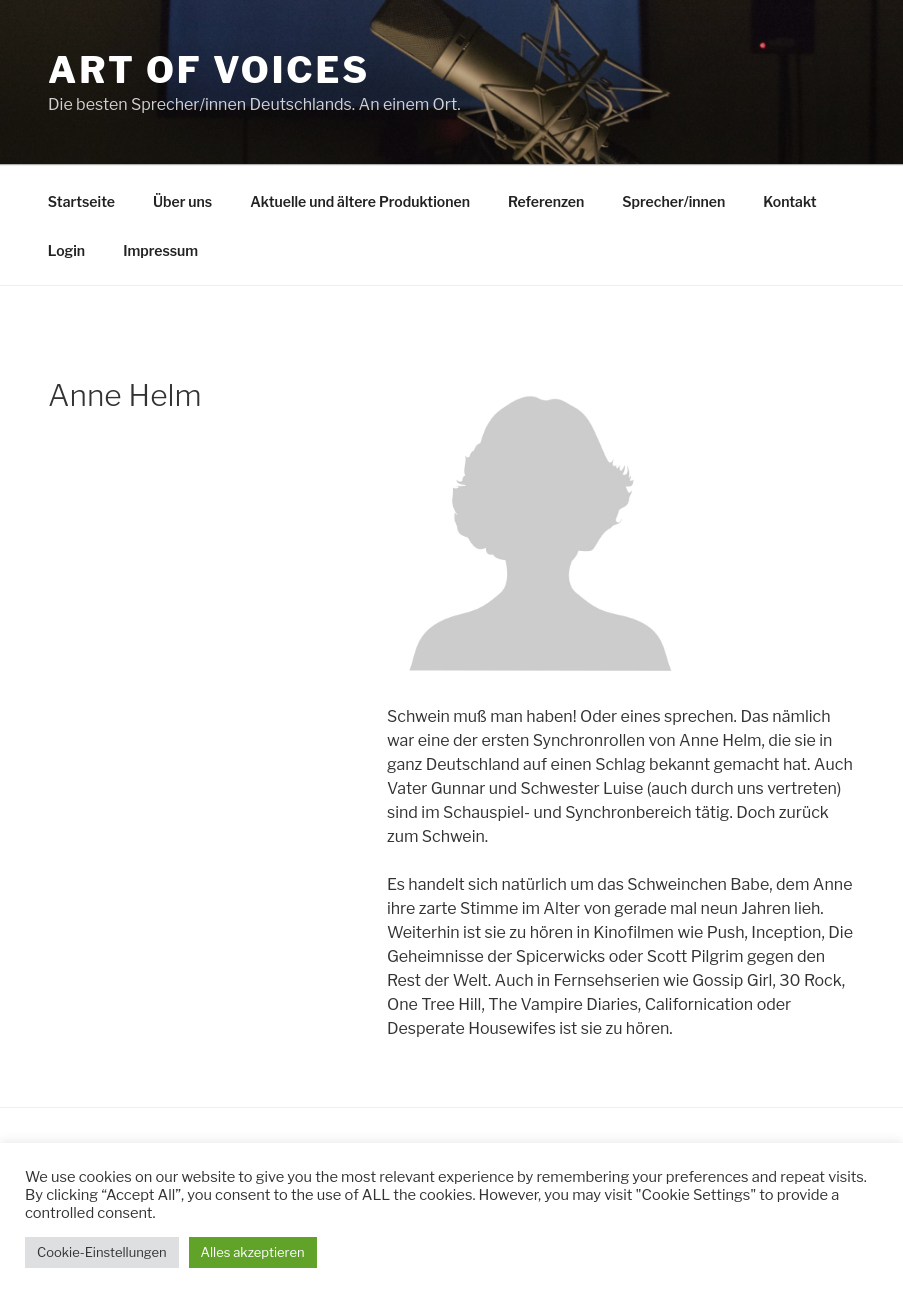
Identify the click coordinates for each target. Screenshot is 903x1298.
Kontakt (789, 201)
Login (66, 250)
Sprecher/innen (673, 201)
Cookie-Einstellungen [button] (102, 1252)
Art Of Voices (209, 70)
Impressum (160, 250)
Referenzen (546, 201)
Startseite (81, 201)
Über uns (182, 201)
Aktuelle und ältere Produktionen (360, 201)
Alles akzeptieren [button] (253, 1252)
